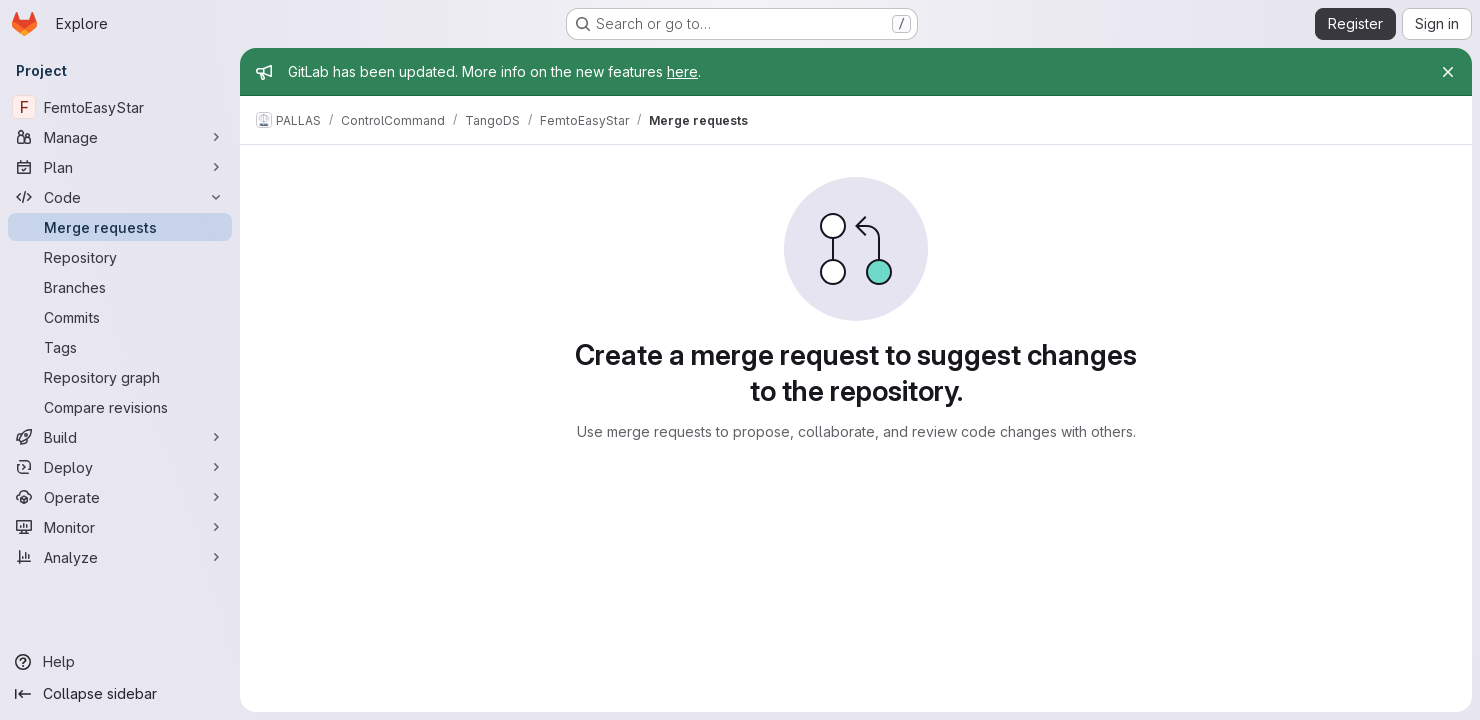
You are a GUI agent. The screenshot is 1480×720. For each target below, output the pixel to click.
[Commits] (120, 317)
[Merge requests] (120, 227)
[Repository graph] (120, 377)
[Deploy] (120, 467)
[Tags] (120, 347)
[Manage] (120, 137)
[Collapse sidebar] (120, 694)
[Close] (1448, 72)
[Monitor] (120, 527)
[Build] (120, 437)
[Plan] (120, 167)
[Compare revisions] (120, 407)
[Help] (120, 662)
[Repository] (120, 257)
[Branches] (120, 287)
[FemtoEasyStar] (120, 107)
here (682, 71)
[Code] (120, 197)
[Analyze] (120, 557)
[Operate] (120, 497)
